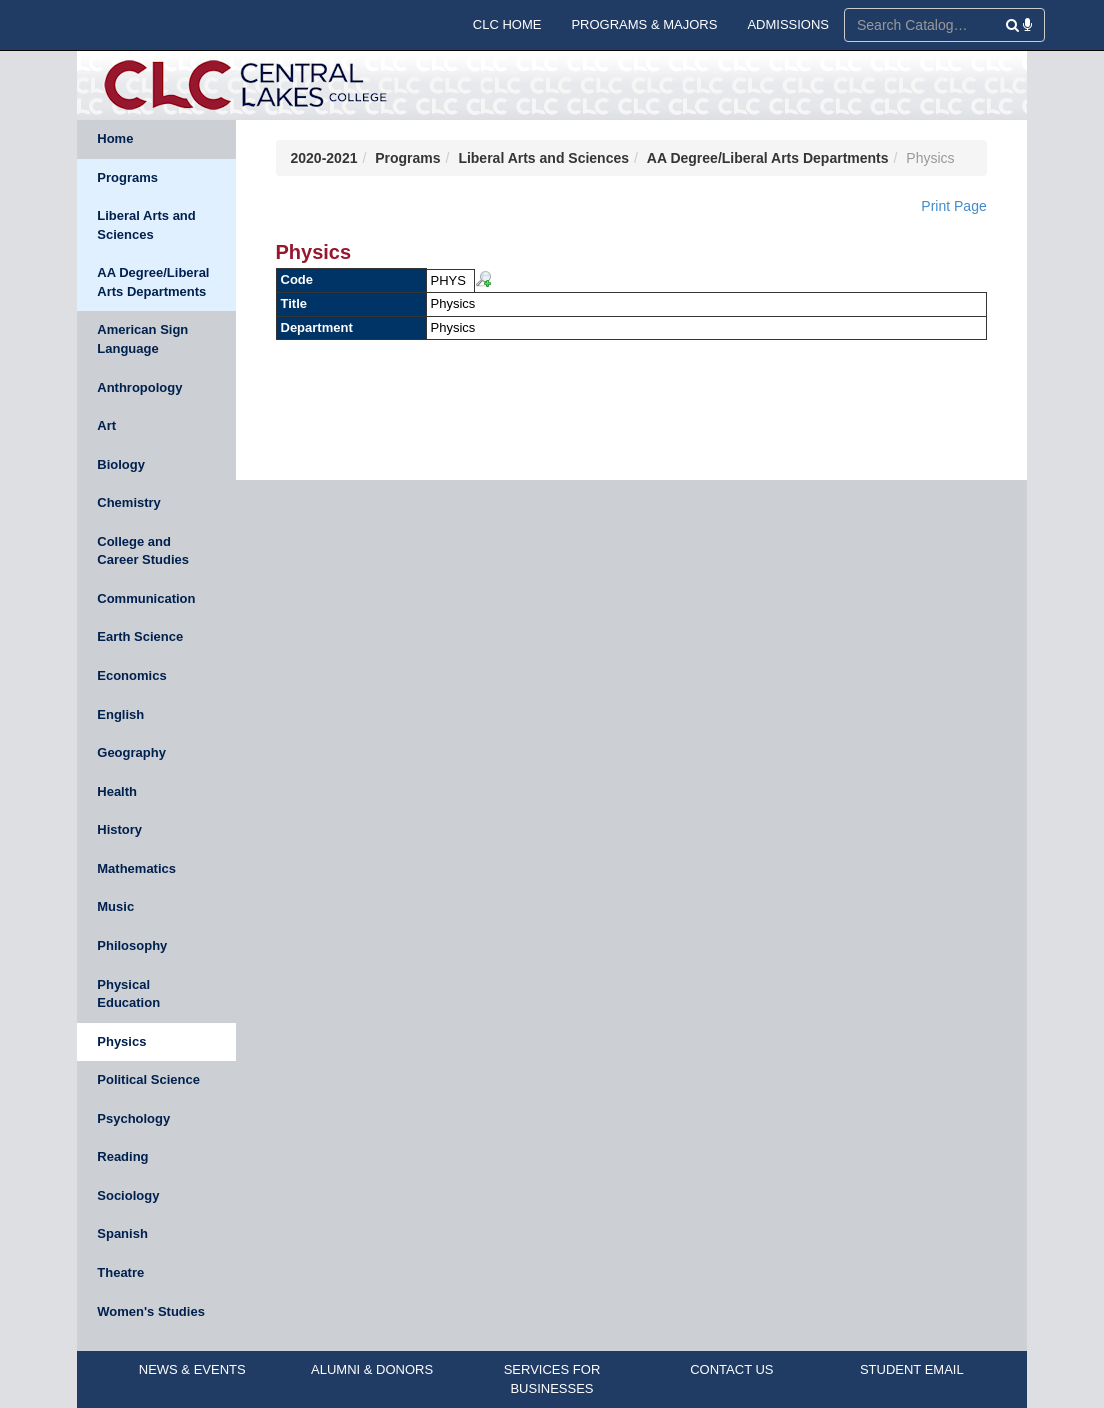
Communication (146, 598)
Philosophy (132, 945)
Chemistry (129, 502)
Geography (131, 752)
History (119, 829)
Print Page (953, 206)
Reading (122, 1156)
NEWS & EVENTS (192, 1369)
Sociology (128, 1195)
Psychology (133, 1118)
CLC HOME (507, 24)
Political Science (148, 1079)
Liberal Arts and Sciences (146, 225)
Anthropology (139, 387)
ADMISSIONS (788, 24)
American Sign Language (142, 339)
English (120, 714)
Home (115, 138)
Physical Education (128, 994)
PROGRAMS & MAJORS (644, 24)
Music (115, 906)
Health (117, 791)
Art (106, 425)
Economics (131, 675)
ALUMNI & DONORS (372, 1369)
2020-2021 (324, 158)
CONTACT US (731, 1369)
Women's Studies (151, 1311)
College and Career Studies (143, 551)
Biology (121, 464)
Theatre (120, 1272)
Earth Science (140, 636)
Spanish (122, 1233)
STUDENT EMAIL (912, 1369)
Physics (121, 1041)
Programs (127, 177)
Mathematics (136, 868)
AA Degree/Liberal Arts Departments (153, 282)
